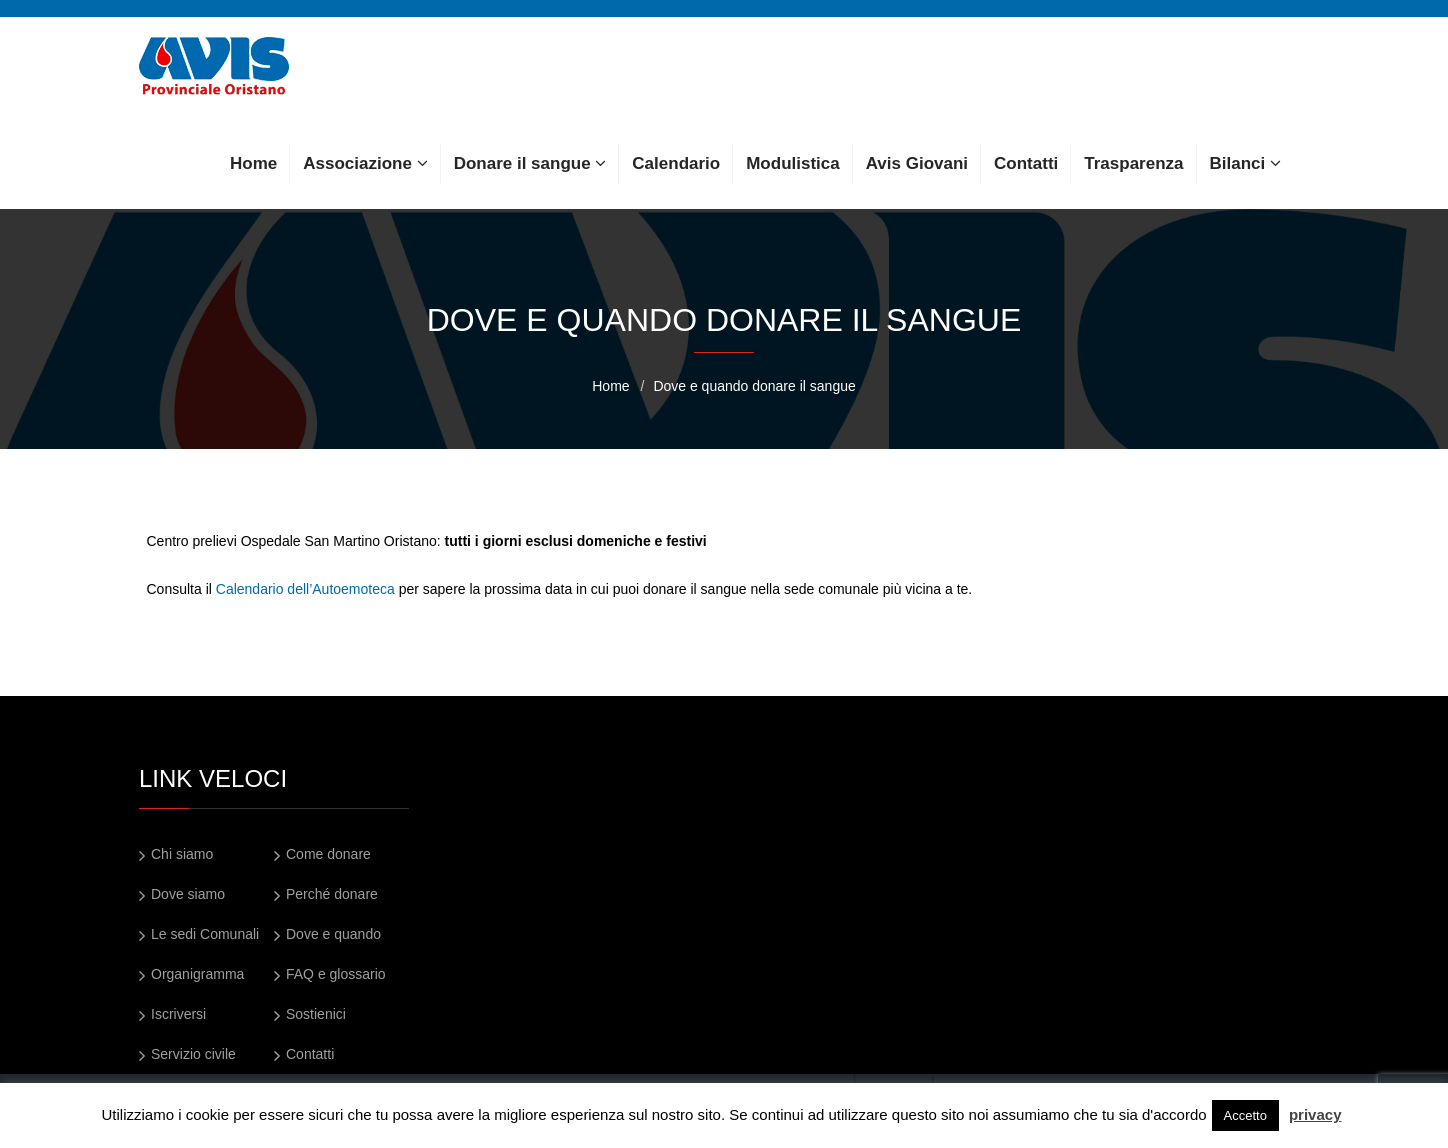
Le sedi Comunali (205, 934)
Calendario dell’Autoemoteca (305, 589)
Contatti (1026, 163)
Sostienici (316, 1014)
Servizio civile (193, 1054)
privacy (1315, 1114)
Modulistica (793, 163)
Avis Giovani (917, 163)
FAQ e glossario (336, 974)
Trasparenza (1133, 163)
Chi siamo (182, 854)
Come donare (328, 854)
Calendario (676, 163)
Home (253, 163)
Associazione (365, 163)
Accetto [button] (1245, 1115)
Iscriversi (178, 1014)
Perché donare (332, 894)
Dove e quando (333, 934)
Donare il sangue (530, 163)
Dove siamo (188, 894)
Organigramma (197, 974)
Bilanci (1245, 163)
